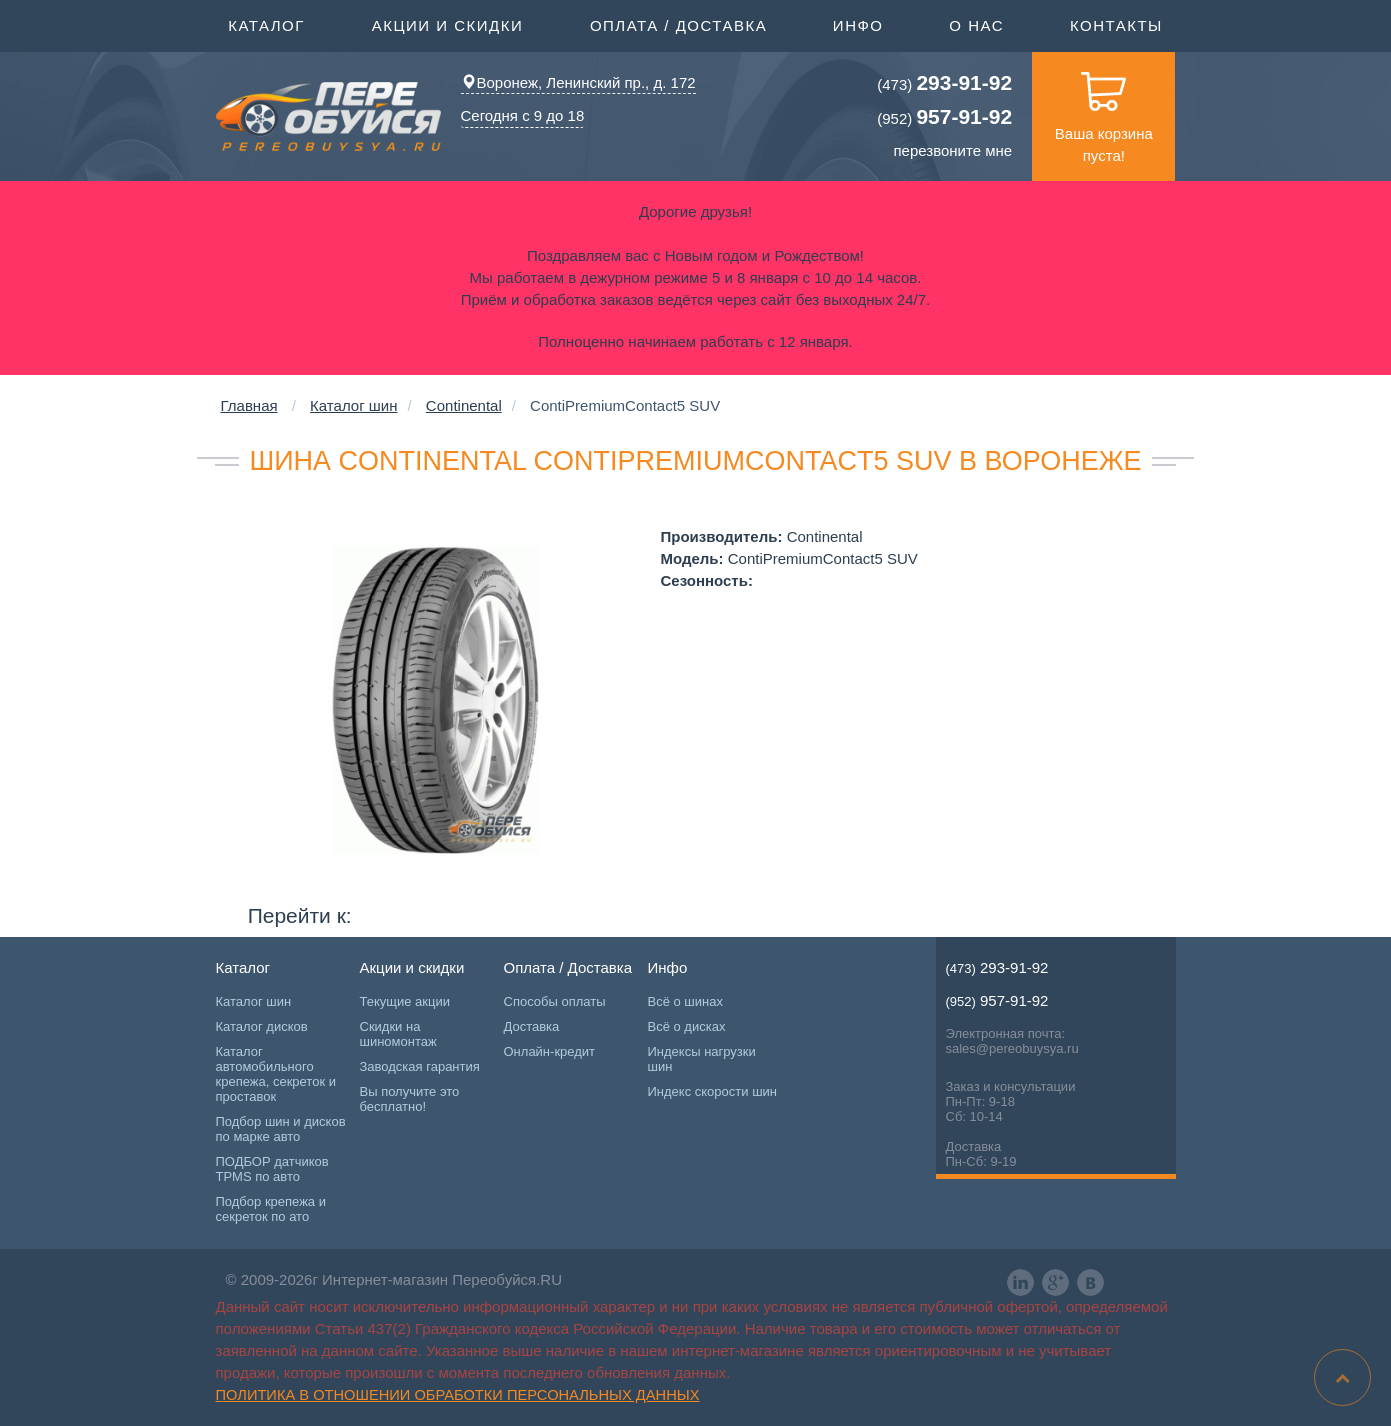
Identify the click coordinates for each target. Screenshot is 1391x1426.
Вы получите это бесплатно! (410, 1099)
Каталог (266, 24)
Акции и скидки (448, 24)
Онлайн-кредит (550, 1051)
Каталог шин (353, 405)
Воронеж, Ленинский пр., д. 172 (578, 82)
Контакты (1116, 25)
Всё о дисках (687, 1026)
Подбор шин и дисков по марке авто (281, 1129)
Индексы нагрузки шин (702, 1059)
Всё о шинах (685, 1001)
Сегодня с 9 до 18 (523, 115)
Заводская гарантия (420, 1066)
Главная (249, 405)
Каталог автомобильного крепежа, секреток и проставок (276, 1074)
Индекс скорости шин (713, 1091)
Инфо (858, 24)
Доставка (532, 1026)
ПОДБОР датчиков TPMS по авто (272, 1169)
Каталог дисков (262, 1026)
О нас (976, 25)
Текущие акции (405, 1001)
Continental (464, 405)
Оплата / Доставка (678, 24)
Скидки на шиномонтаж (398, 1034)
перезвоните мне (953, 150)
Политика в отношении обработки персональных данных (458, 1395)
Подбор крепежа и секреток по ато (271, 1209)
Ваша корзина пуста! (1104, 108)
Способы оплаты (555, 1001)
